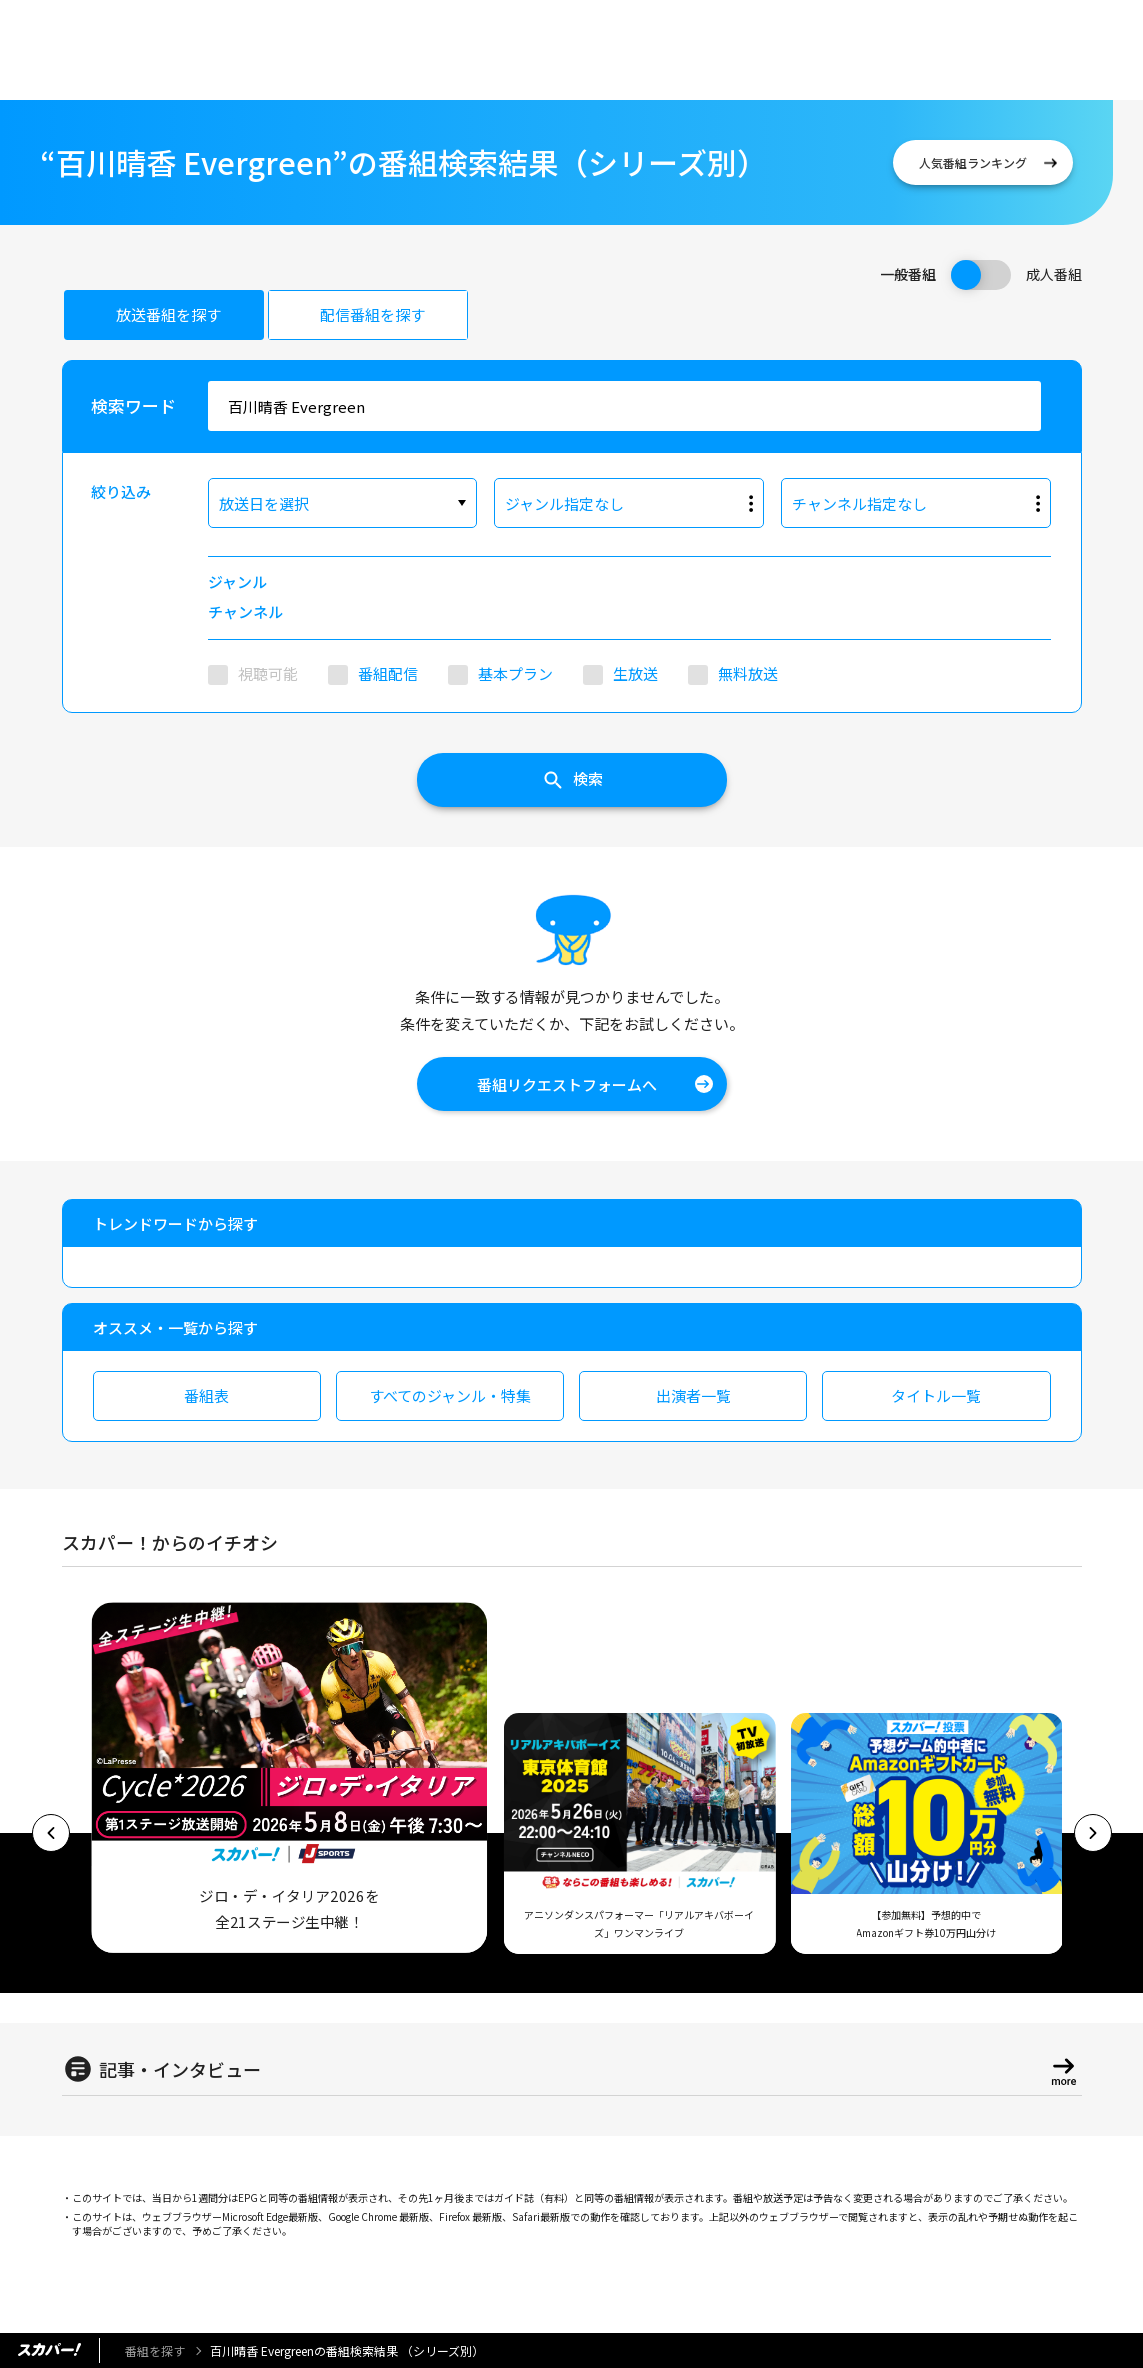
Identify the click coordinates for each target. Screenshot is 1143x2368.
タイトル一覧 (936, 1395)
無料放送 (748, 673)
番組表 (206, 1395)
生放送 (635, 673)
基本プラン (515, 673)
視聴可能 (268, 673)
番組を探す (155, 2350)
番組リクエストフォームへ (567, 1084)
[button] (51, 1833)
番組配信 (388, 673)
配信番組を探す (372, 314)
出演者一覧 (693, 1395)
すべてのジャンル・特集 (450, 1395)
